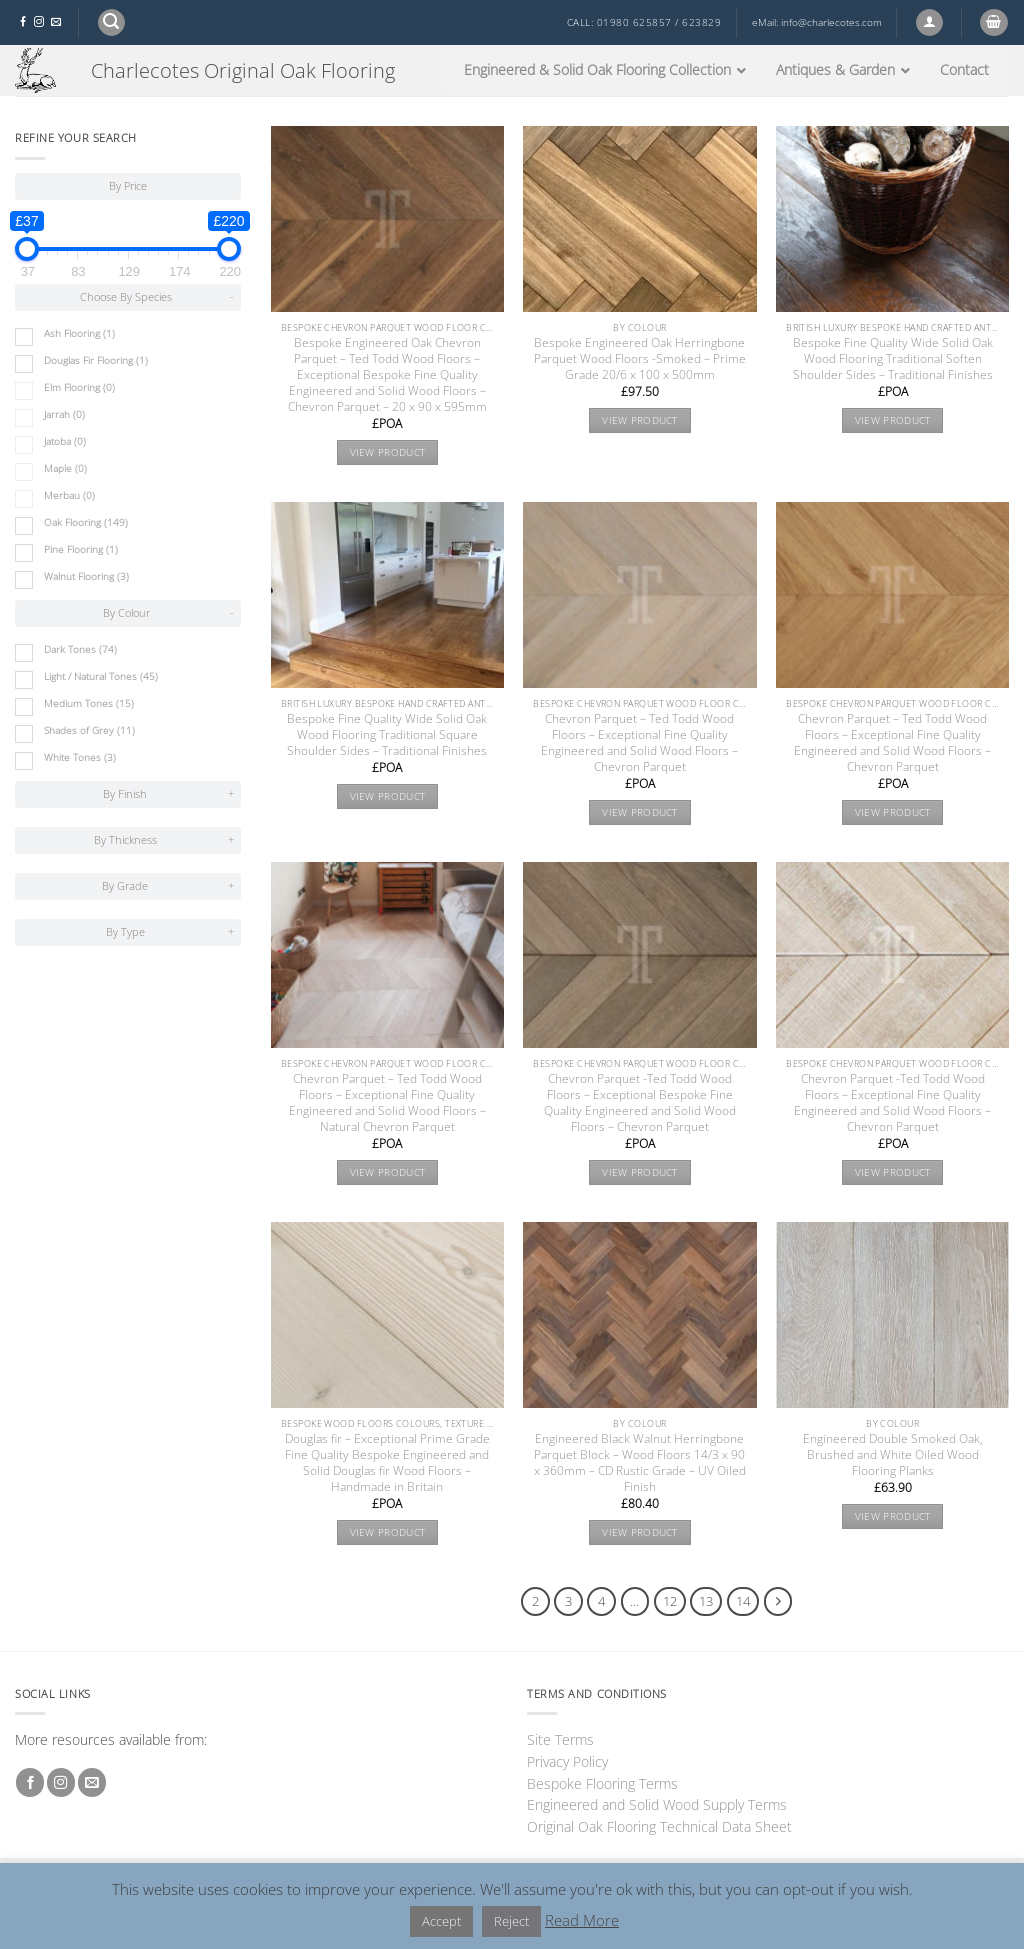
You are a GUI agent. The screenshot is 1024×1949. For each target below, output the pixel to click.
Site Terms (560, 1739)
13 (706, 1601)
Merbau (69, 495)
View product (388, 452)
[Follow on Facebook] (23, 22)
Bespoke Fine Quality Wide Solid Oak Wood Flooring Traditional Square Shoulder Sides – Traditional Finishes (387, 735)
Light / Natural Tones (101, 676)
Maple (65, 468)
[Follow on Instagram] (39, 22)
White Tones (80, 757)
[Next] (778, 1601)
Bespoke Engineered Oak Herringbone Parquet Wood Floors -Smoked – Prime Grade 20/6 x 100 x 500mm (640, 359)
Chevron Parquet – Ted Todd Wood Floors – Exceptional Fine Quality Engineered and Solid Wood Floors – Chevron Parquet (639, 743)
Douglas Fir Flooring (96, 360)
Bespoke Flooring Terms (602, 1783)
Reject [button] (511, 1921)
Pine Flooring (81, 549)
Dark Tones (80, 649)
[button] (111, 22)
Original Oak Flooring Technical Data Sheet (659, 1826)
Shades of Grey (89, 730)
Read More (582, 1920)
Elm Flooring (79, 387)
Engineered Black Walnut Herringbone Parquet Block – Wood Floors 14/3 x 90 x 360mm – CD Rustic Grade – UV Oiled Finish (640, 1463)
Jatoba (65, 441)
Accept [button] (441, 1921)
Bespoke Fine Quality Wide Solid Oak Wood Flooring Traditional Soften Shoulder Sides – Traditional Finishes (893, 359)
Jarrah (64, 414)
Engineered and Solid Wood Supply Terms (657, 1804)
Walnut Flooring (86, 576)
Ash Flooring (79, 333)
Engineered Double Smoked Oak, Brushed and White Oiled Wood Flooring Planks (893, 1455)
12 (670, 1601)
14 (743, 1601)
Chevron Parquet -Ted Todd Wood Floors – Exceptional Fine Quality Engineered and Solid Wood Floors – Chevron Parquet (892, 1103)
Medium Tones (89, 703)
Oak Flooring (86, 522)
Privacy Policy (567, 1761)
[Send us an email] (56, 22)
